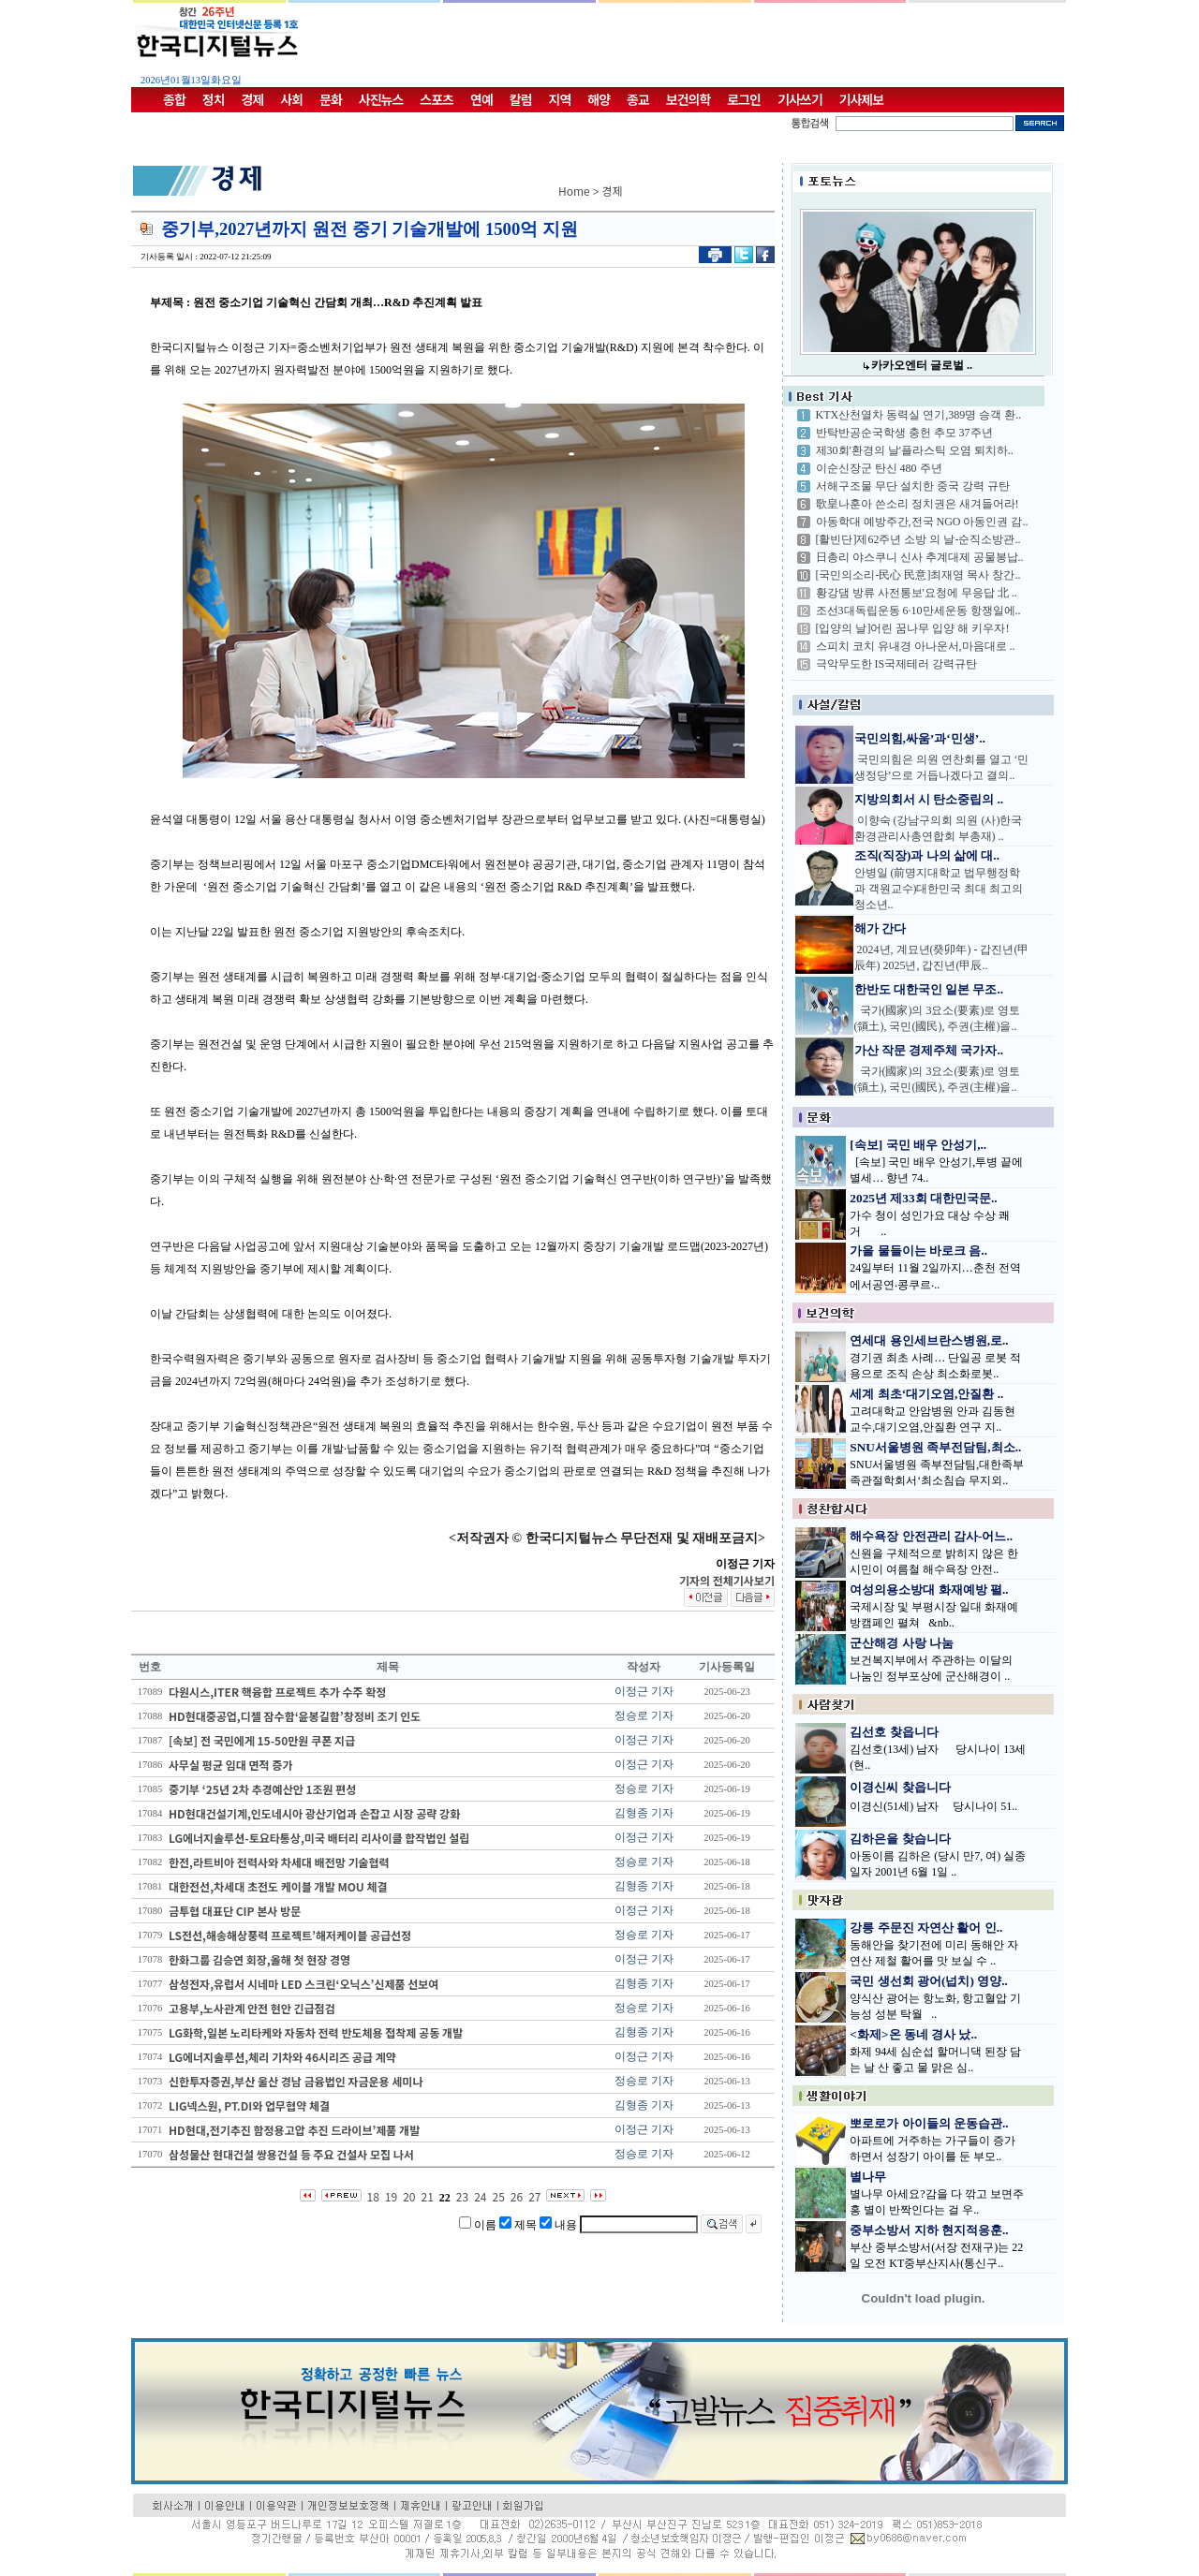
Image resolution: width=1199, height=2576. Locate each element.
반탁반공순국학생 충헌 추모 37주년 (904, 432)
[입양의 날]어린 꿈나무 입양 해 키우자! (913, 628)
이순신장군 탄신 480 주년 (879, 468)
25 (498, 2196)
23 (462, 2196)
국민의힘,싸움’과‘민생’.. (919, 738)
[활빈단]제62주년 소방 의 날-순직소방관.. (918, 539)
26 (517, 2196)
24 (480, 2196)
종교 (638, 99)
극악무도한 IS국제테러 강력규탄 (897, 663)
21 (428, 2196)
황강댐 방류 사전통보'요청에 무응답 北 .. (916, 592)
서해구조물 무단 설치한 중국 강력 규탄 (913, 486)
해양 (598, 99)
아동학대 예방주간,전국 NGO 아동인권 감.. (922, 521)
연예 (481, 99)
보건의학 (688, 99)
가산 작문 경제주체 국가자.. (929, 1050)
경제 (253, 99)
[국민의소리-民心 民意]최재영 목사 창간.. (918, 574)
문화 (330, 99)
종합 (174, 99)
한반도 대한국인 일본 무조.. (929, 989)
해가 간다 (880, 928)
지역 (560, 99)
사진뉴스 (381, 99)
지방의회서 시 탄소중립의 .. (929, 799)
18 (373, 2196)
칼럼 (521, 99)
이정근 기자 (644, 1691)
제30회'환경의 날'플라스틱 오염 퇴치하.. (915, 450)
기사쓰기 (799, 99)
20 (409, 2196)
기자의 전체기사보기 (727, 1580)
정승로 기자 (644, 1715)
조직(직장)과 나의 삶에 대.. (927, 855)
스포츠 (436, 99)
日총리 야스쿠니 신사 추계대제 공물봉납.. (920, 557)
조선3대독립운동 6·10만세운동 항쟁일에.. (918, 610)
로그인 (744, 99)
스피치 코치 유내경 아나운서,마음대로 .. (915, 646)
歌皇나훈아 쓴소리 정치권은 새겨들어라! (917, 503)
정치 (213, 99)
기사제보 (861, 99)
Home (574, 191)
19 (391, 2196)
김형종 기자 (644, 1812)
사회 (291, 99)
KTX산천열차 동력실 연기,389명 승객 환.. (919, 414)
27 (534, 2196)
